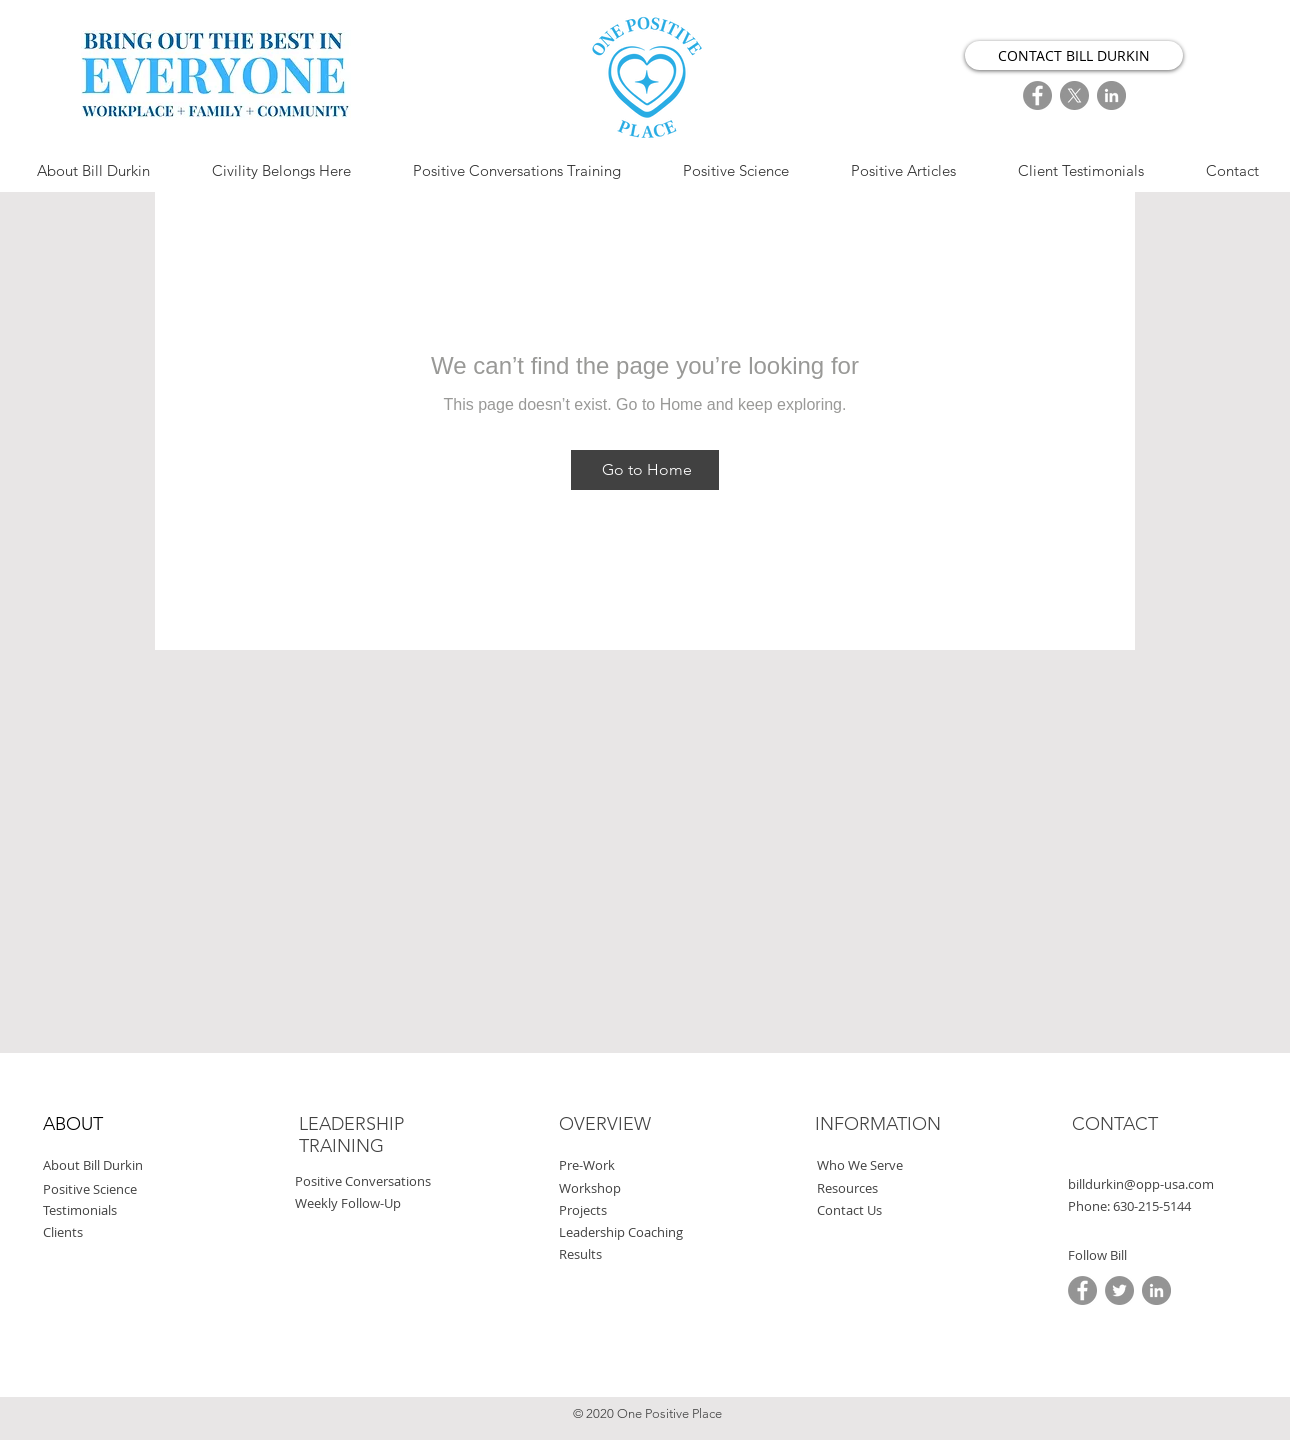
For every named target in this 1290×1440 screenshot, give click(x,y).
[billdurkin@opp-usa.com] (1163, 1184)
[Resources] (906, 1188)
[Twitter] (1119, 1290)
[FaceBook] (1037, 95)
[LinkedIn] (1111, 95)
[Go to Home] (645, 470)
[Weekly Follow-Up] (389, 1203)
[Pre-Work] (653, 1165)
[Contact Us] (911, 1210)
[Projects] (653, 1210)
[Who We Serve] (906, 1165)
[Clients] (137, 1232)
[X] (1074, 95)
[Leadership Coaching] (691, 1232)
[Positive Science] (142, 1189)
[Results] (653, 1254)
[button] (1152, 1206)
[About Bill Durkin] (149, 1165)
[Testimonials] (132, 1210)
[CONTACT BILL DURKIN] (1074, 55)
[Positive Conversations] (410, 1181)
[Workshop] (648, 1188)
